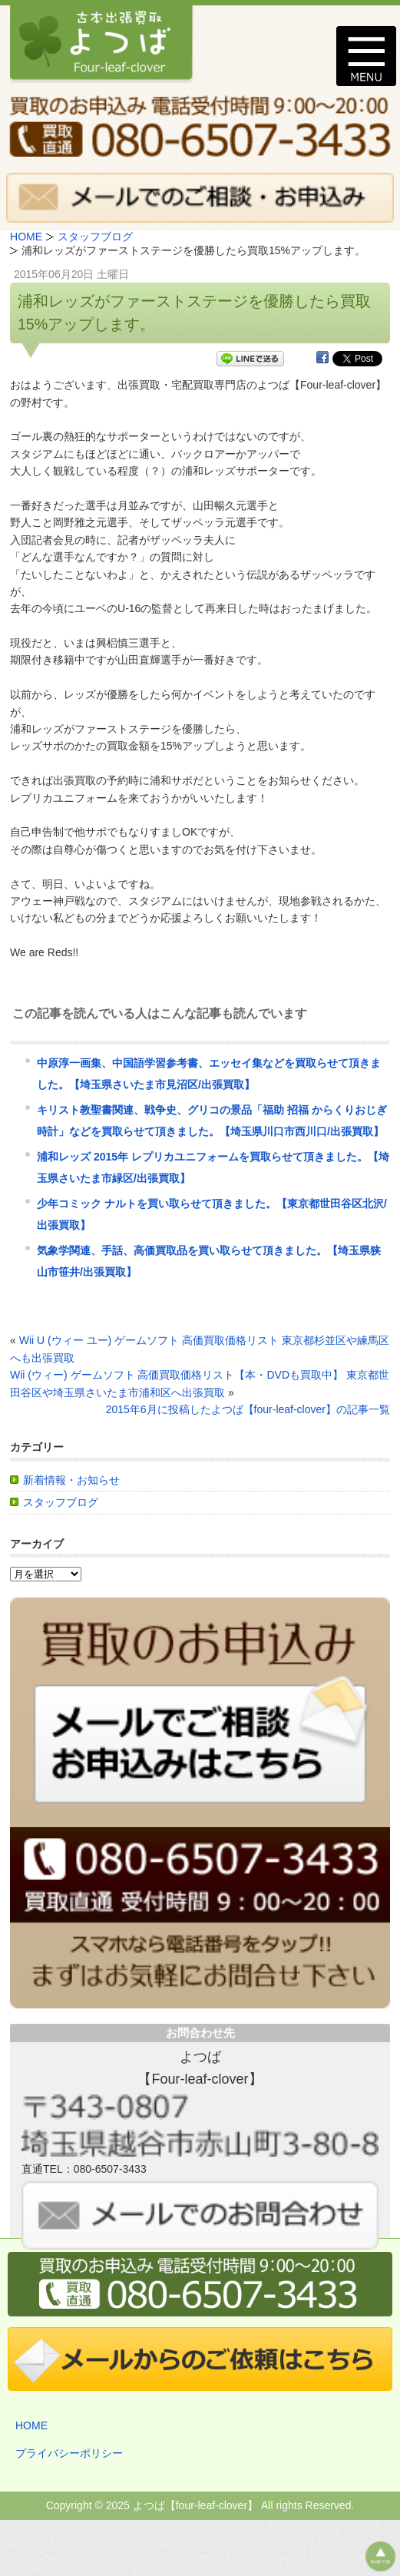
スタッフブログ (60, 1502)
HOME (31, 2425)
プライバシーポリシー (69, 2453)
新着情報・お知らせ (71, 1480)
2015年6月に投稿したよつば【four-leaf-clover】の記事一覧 (248, 1409)
